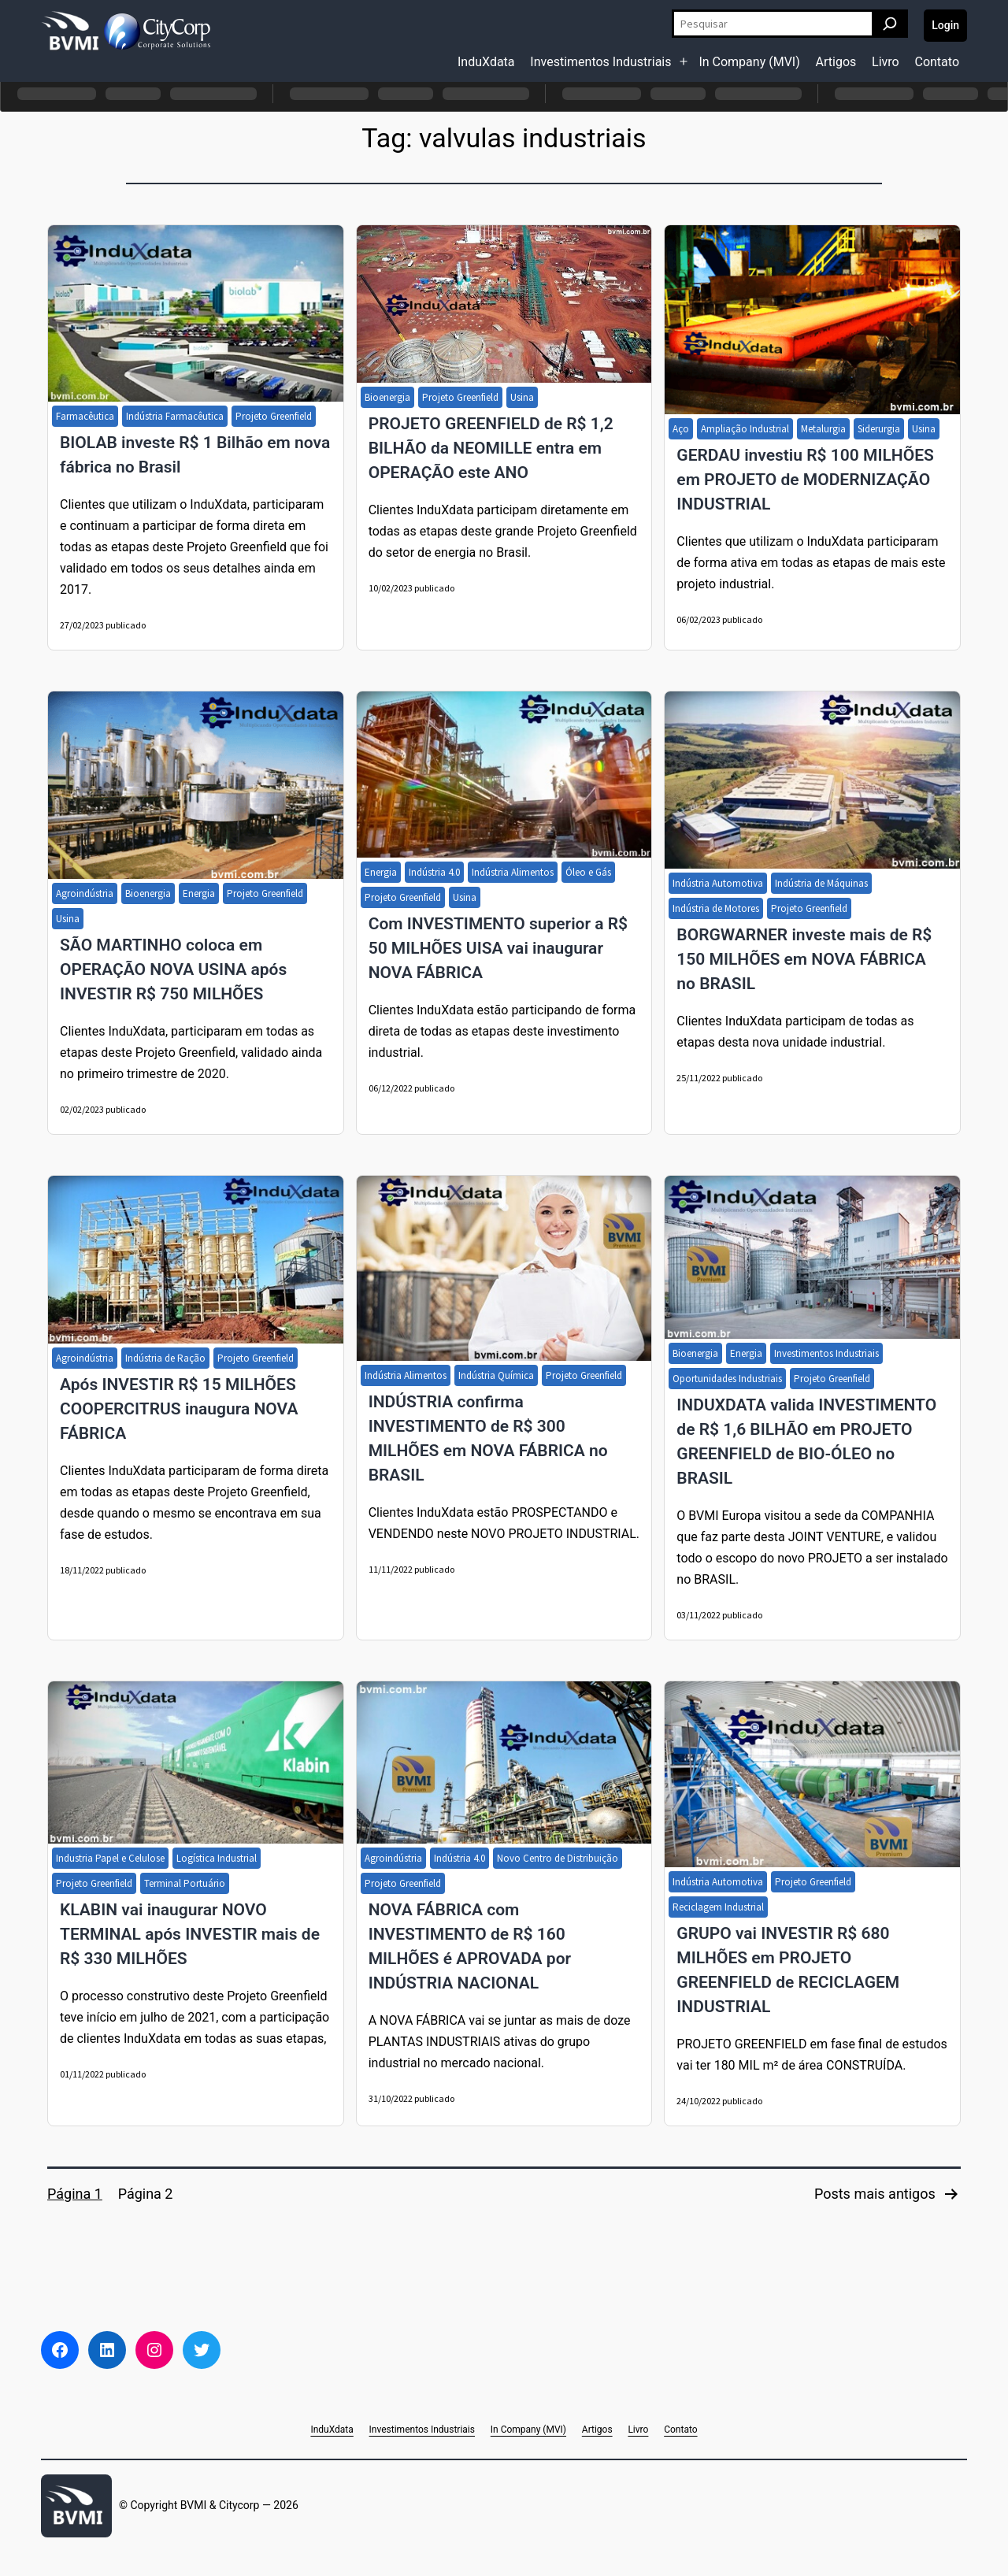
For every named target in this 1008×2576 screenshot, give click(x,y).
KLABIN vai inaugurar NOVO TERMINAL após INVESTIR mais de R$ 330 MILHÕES (190, 1934)
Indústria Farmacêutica (175, 416)
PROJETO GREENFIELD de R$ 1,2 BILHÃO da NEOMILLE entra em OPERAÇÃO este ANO (491, 448)
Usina (522, 397)
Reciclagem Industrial (718, 1907)
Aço (681, 429)
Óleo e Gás (588, 872)
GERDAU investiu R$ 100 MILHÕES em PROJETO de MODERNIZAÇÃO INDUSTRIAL (804, 479)
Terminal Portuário (184, 1883)
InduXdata (486, 61)
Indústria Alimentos (513, 872)
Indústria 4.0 (434, 872)
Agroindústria (84, 893)
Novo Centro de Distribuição (557, 1858)
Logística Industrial (216, 1858)
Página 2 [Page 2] (145, 2193)
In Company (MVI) (749, 61)
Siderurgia (879, 429)
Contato (936, 61)
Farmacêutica (85, 416)
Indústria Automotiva (718, 883)
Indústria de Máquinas (821, 883)
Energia (199, 893)
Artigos (836, 61)
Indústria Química (496, 1375)
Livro (885, 61)
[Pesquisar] (890, 23)
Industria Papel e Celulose (110, 1858)
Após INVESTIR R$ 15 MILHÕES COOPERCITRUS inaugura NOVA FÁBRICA (179, 1409)
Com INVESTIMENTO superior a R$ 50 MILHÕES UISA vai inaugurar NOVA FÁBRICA (498, 948)
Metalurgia (823, 429)
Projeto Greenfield (273, 416)
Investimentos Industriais (600, 61)
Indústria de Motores (716, 908)
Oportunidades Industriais (727, 1378)
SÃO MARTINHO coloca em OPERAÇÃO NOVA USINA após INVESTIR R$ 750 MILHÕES (173, 969)
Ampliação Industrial (745, 429)
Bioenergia (387, 397)
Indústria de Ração (165, 1358)
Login (945, 25)
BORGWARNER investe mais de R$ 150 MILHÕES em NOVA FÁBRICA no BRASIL (804, 959)
